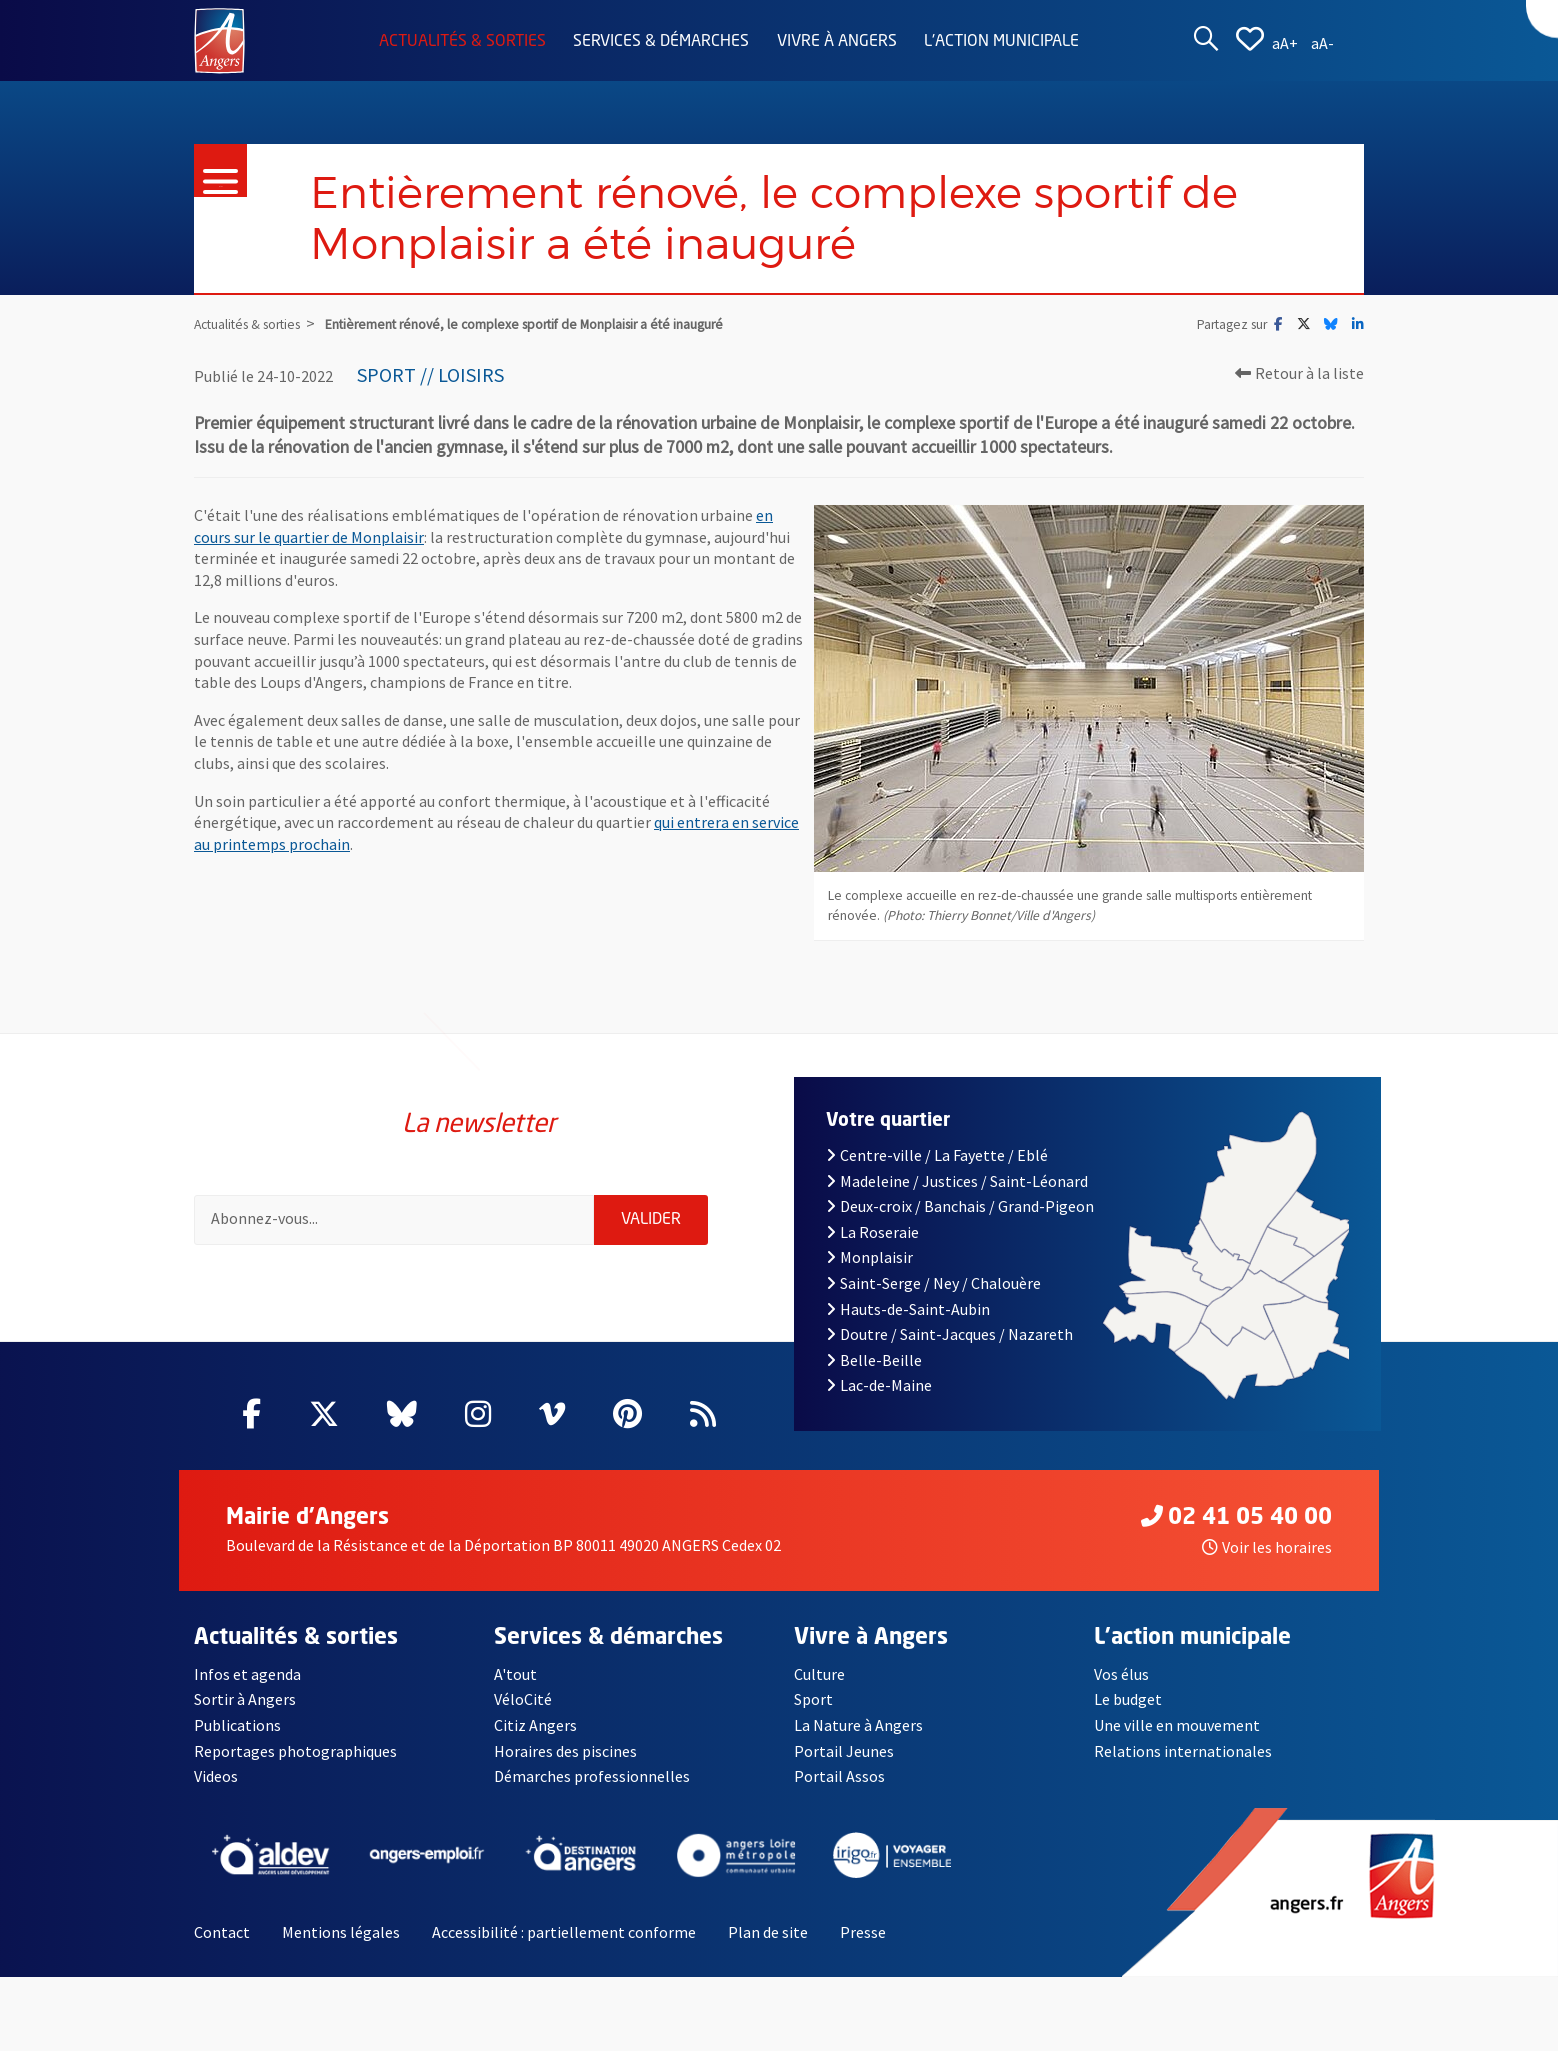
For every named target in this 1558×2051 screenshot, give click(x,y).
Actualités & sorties (462, 42)
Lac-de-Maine (879, 1385)
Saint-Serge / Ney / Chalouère (933, 1283)
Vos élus (1121, 1674)
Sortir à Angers (245, 1699)
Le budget (1128, 1699)
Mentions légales (341, 1932)
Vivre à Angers (837, 42)
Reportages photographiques (295, 1751)
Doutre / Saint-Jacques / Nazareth (949, 1334)
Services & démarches (661, 42)
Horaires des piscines (565, 1751)
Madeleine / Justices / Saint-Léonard (957, 1181)
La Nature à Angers (858, 1725)
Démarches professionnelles (592, 1776)
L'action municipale (1001, 42)
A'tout (515, 1674)
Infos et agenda (247, 1674)
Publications (237, 1725)
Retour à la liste (1299, 373)
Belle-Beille (874, 1360)
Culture (819, 1674)
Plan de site (768, 1932)
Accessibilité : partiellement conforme (564, 1932)
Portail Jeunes (844, 1751)
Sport (813, 1699)
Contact (222, 1932)
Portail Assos (839, 1776)
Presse (863, 1932)
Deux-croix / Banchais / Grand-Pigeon (960, 1206)
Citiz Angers (535, 1725)
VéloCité (523, 1699)
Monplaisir (869, 1257)
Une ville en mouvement (1177, 1725)
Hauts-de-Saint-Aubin (908, 1309)
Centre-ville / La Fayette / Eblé (937, 1155)
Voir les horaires (1267, 1547)
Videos (216, 1776)
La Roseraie (872, 1232)
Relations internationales (1183, 1751)
